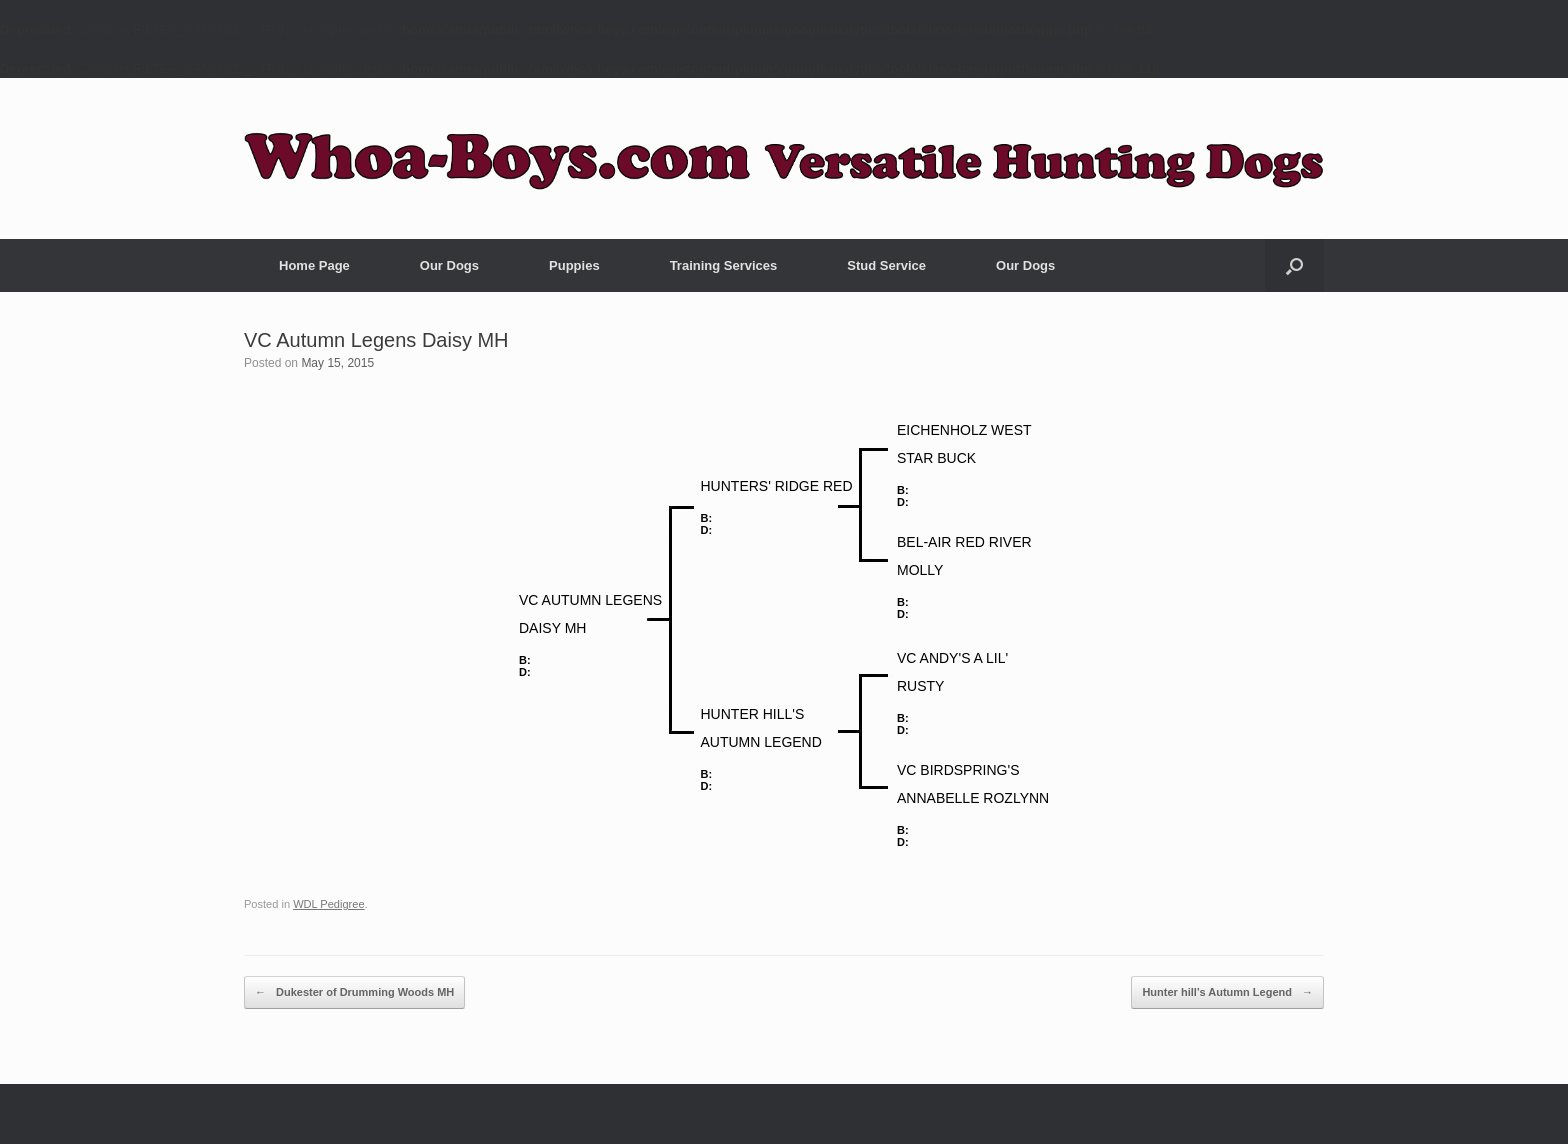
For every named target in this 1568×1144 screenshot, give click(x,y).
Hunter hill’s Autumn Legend (1227, 993)
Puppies (574, 265)
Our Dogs (449, 265)
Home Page (314, 265)
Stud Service (886, 265)
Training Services (724, 265)
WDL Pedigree (328, 904)
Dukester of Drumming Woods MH (354, 993)
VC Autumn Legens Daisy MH (376, 340)
